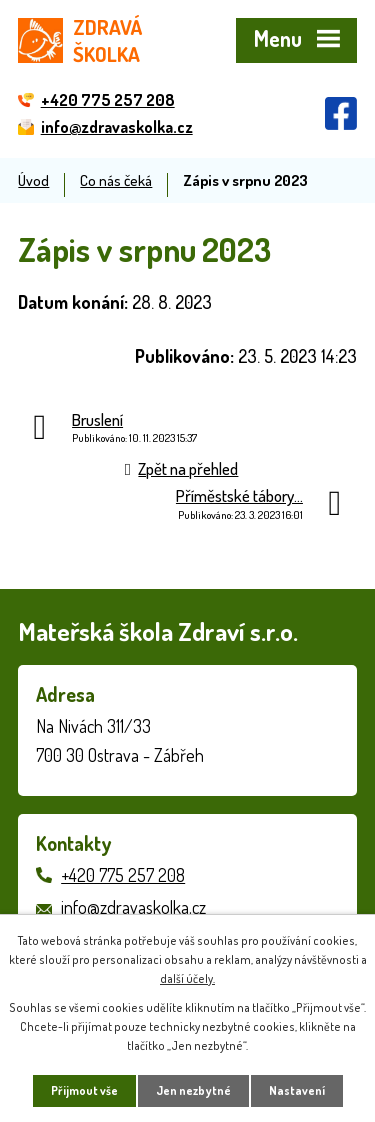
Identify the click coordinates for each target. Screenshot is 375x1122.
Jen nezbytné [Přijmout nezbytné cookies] (193, 1090)
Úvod (33, 180)
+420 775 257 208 (123, 875)
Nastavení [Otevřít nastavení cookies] (297, 1090)
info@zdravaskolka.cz (133, 907)
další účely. (187, 978)
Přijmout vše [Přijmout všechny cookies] (84, 1090)
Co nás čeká (116, 180)
